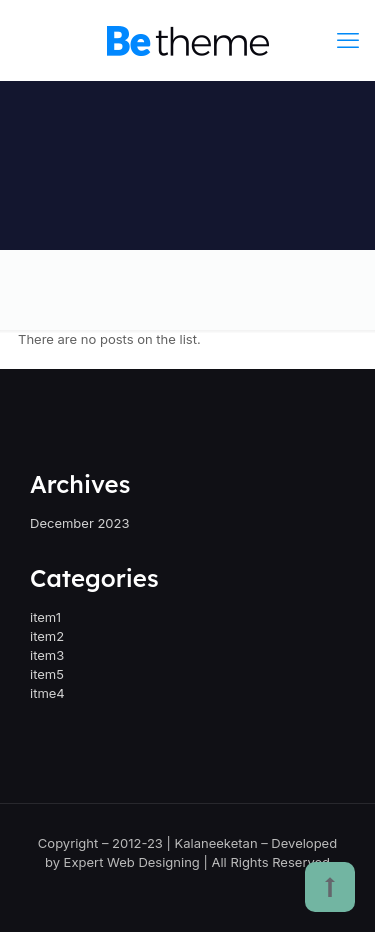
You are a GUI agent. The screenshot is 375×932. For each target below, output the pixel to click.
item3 (47, 655)
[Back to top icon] (330, 887)
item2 (47, 636)
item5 (47, 674)
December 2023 (80, 523)
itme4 (47, 693)
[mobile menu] (348, 40)
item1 (45, 617)
